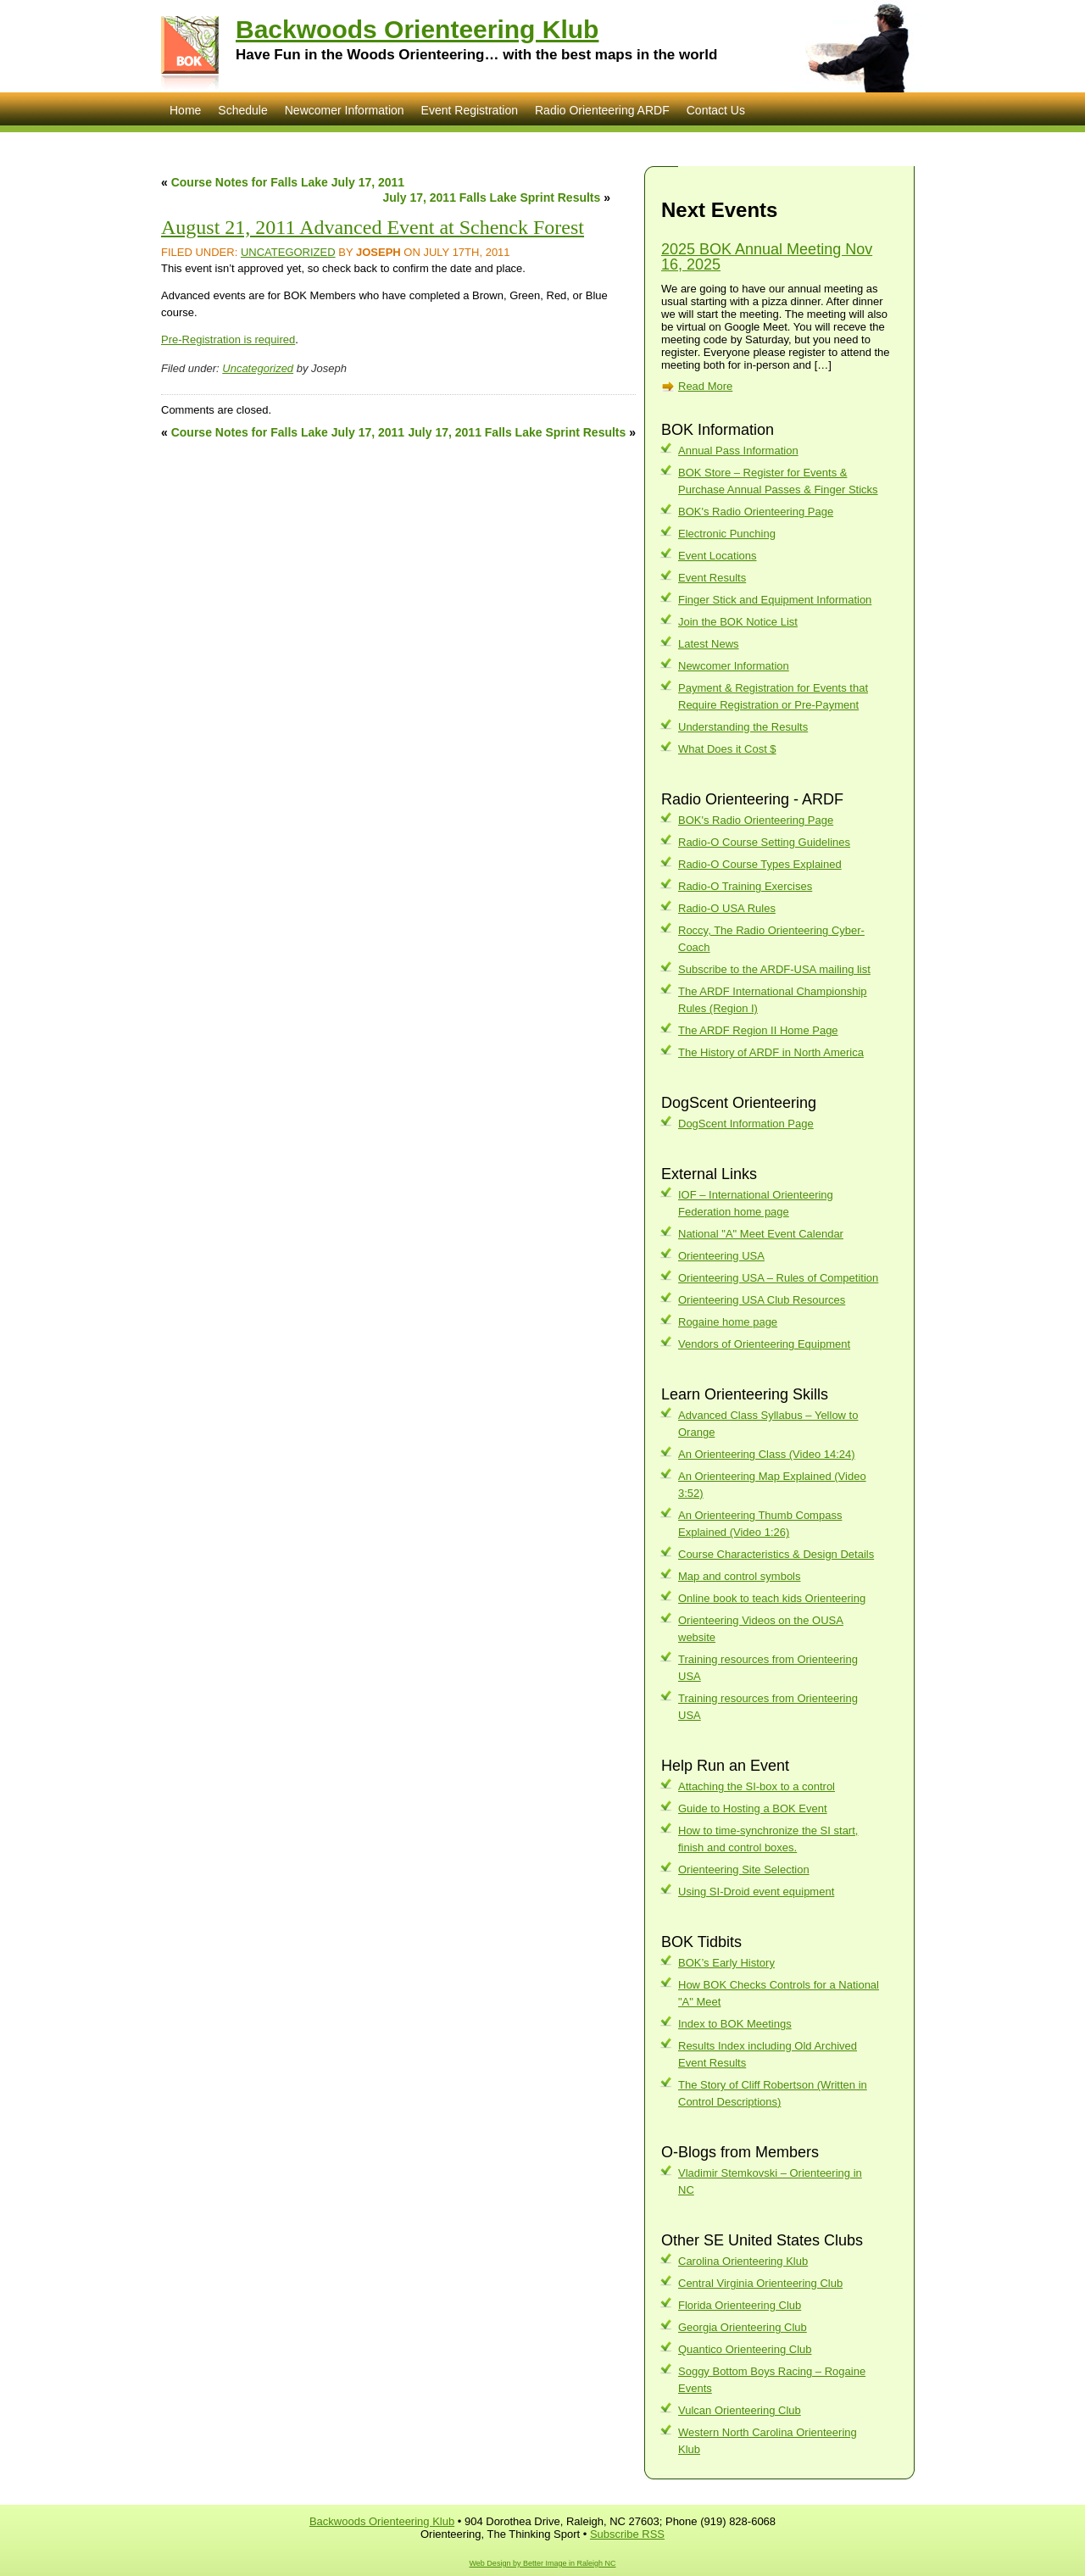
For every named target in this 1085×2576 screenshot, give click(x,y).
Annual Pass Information (738, 450)
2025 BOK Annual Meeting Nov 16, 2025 (766, 257)
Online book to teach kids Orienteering (771, 1598)
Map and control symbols (739, 1576)
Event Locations (717, 555)
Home (185, 110)
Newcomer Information (344, 110)
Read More (705, 386)
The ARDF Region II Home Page (758, 1030)
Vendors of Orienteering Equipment (764, 1344)
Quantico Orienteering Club (745, 2349)
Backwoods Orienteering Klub (417, 29)
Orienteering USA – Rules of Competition (778, 1277)
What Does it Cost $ (727, 749)
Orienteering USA (721, 1255)
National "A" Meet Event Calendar (760, 1233)
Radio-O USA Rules (727, 908)
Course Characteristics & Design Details (776, 1554)
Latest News (708, 643)
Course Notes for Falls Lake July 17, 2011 (287, 182)
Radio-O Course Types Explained (760, 864)
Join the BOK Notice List (738, 621)
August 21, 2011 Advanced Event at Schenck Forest (372, 227)
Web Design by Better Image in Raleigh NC (543, 2563)
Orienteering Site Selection (744, 1869)
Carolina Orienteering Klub (743, 2261)
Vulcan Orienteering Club (739, 2410)
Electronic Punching (727, 533)
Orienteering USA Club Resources (761, 1300)
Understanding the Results (743, 727)
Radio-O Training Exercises (745, 886)
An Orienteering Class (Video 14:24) (766, 1454)
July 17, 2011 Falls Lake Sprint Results (492, 197)
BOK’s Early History (726, 1962)
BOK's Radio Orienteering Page (755, 511)
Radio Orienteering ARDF (602, 110)
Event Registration (469, 110)
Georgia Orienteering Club (742, 2327)
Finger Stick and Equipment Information (774, 599)
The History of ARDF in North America (771, 1052)
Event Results (712, 577)
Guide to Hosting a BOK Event (752, 1808)
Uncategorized (288, 252)
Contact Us (716, 110)
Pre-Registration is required (228, 339)
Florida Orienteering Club (739, 2305)
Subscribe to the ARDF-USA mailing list (774, 969)
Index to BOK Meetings (735, 2023)
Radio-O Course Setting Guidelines (764, 842)
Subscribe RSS (627, 2534)
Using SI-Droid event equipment (756, 1891)
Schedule (242, 110)
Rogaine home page (727, 1322)
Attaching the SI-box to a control (756, 1786)
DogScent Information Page (746, 1123)
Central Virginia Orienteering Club (760, 2283)
